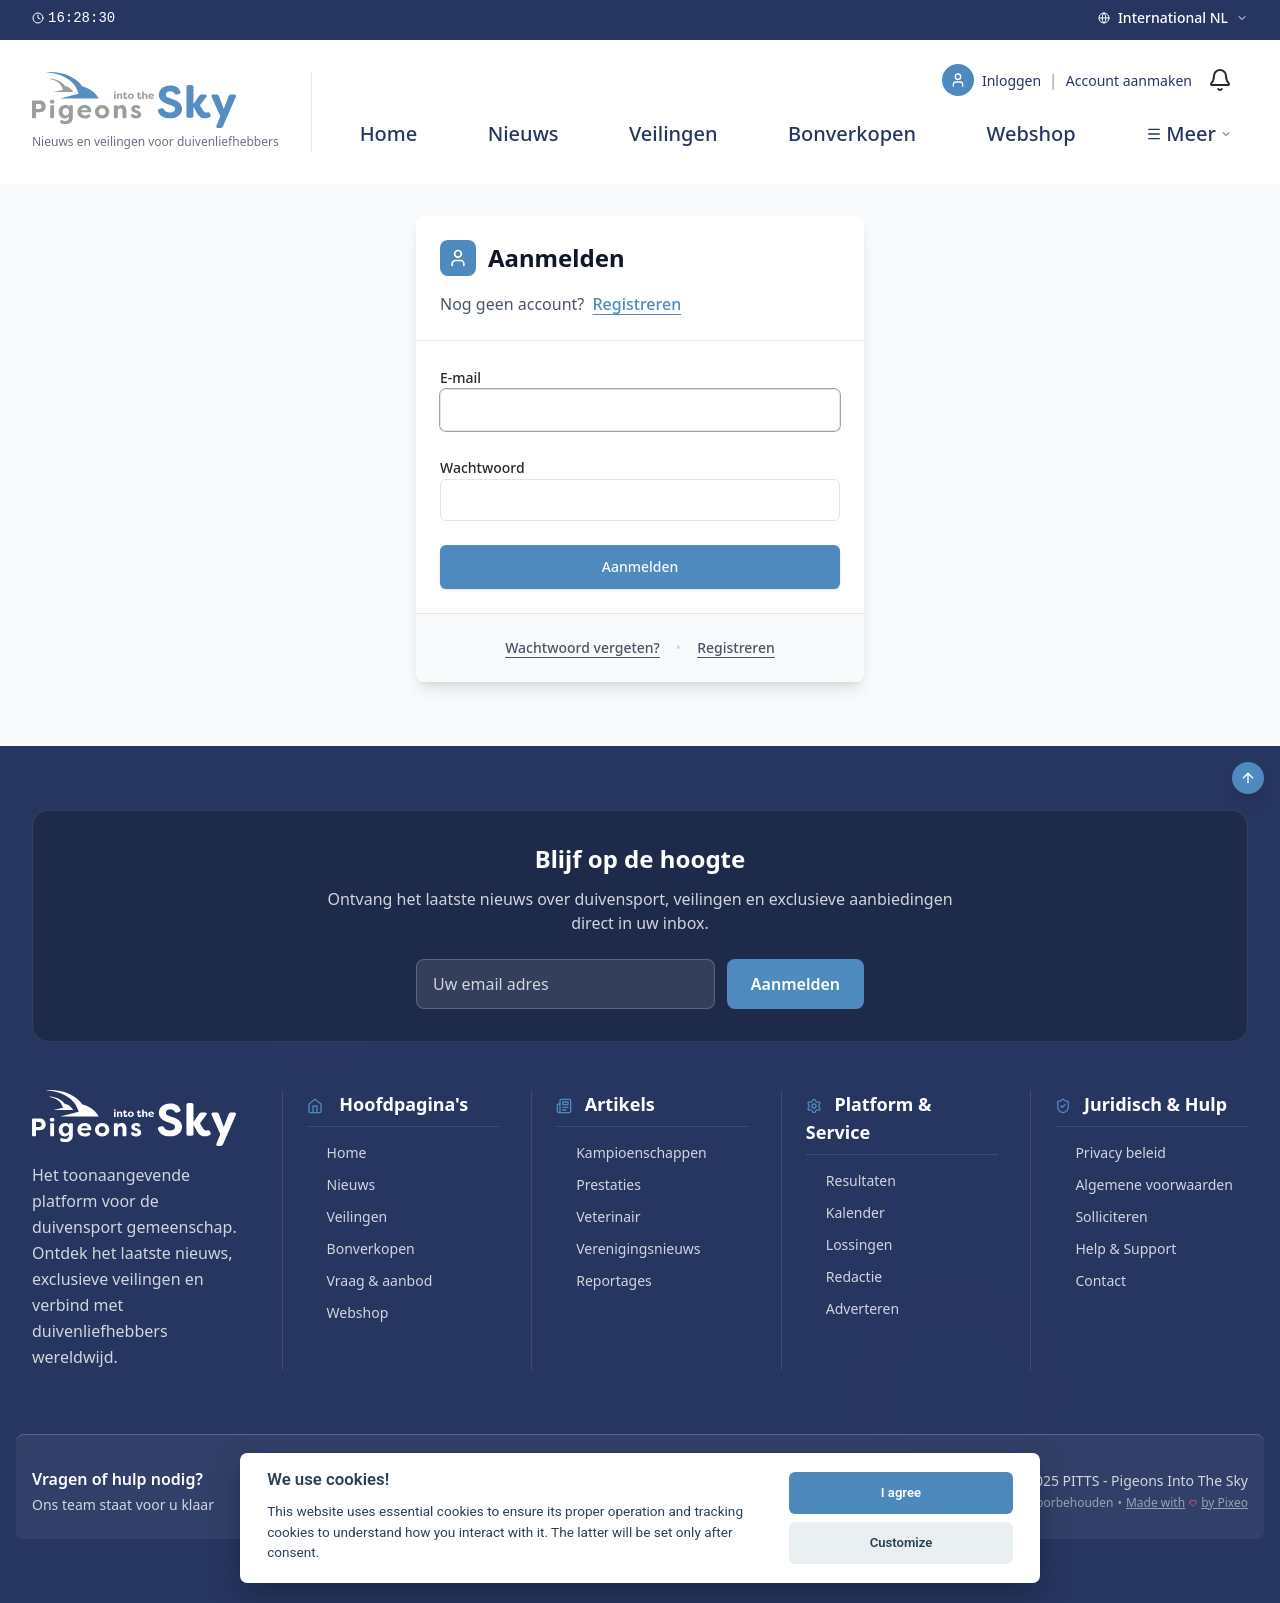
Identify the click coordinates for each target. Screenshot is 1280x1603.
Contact (1090, 1280)
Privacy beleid (1110, 1152)
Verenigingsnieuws (628, 1248)
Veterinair (598, 1216)
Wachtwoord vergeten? (582, 647)
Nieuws (523, 133)
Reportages (604, 1280)
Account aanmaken (1129, 80)
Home (389, 133)
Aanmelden (640, 566)
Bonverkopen (852, 133)
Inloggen (1013, 80)
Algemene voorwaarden (1143, 1184)
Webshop (1031, 133)
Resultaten (851, 1180)
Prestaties (598, 1184)
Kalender (845, 1212)
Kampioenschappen (631, 1152)
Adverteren (852, 1308)
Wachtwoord (482, 467)
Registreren (636, 304)
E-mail (460, 377)
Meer (1189, 133)
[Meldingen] (1220, 80)
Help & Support (1115, 1248)
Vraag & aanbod (370, 1280)
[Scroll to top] (1248, 778)
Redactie (844, 1276)
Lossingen (849, 1244)
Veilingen (673, 133)
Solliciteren (1101, 1216)
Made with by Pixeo (1187, 1503)
